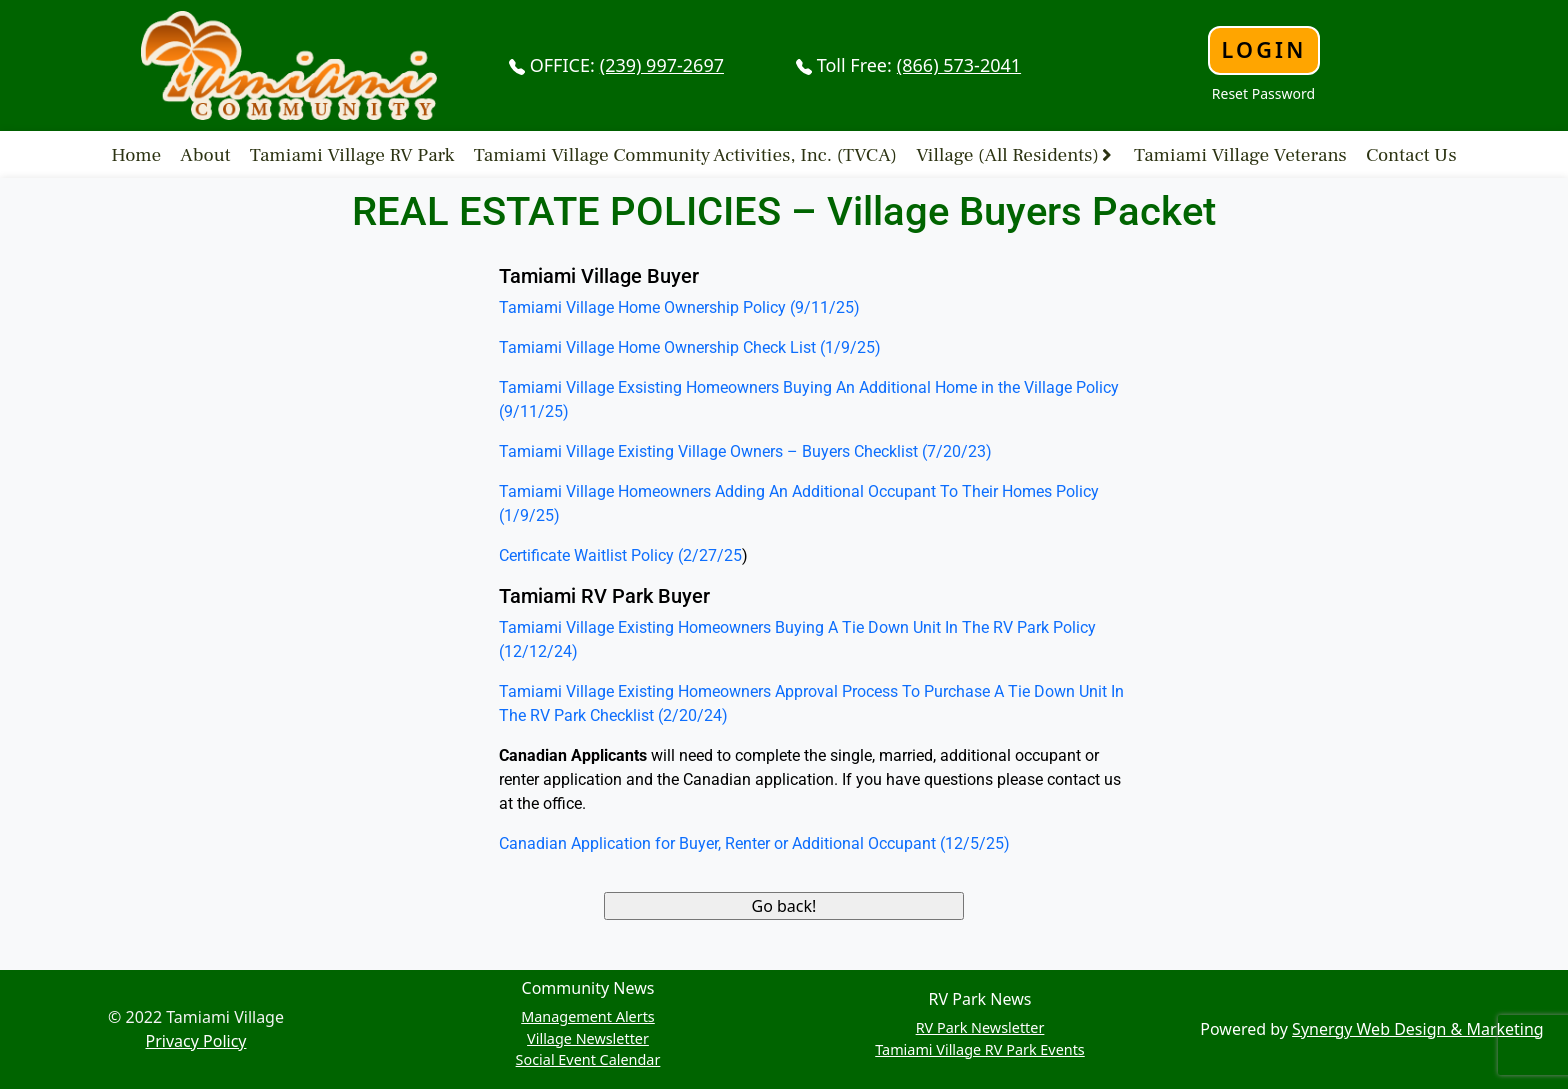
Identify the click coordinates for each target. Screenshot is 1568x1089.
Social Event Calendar (588, 1059)
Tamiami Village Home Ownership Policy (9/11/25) (679, 307)
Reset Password (1263, 93)
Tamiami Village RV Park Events (980, 1049)
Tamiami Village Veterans (1240, 154)
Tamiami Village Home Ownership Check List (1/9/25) (690, 347)
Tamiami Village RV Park (352, 154)
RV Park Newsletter (980, 1027)
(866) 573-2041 (959, 65)
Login (1263, 49)
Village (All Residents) (1007, 154)
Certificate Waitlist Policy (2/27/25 (620, 555)
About (205, 154)
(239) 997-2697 (662, 65)
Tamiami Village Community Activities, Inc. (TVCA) (685, 154)
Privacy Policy (196, 1041)
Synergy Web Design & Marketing (1418, 1029)
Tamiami (530, 691)
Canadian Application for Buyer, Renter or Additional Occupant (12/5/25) (754, 843)
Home (136, 154)
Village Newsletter (588, 1038)
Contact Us (1411, 154)
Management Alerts (588, 1016)
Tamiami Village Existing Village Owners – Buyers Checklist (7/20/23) (745, 451)
